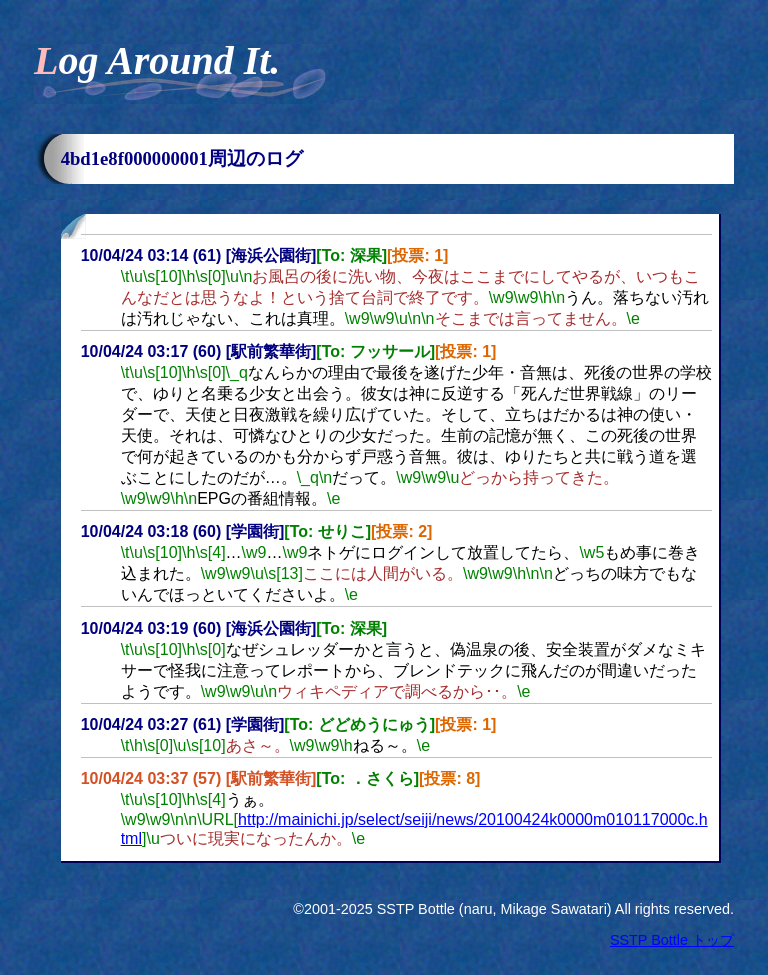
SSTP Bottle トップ (672, 940)
